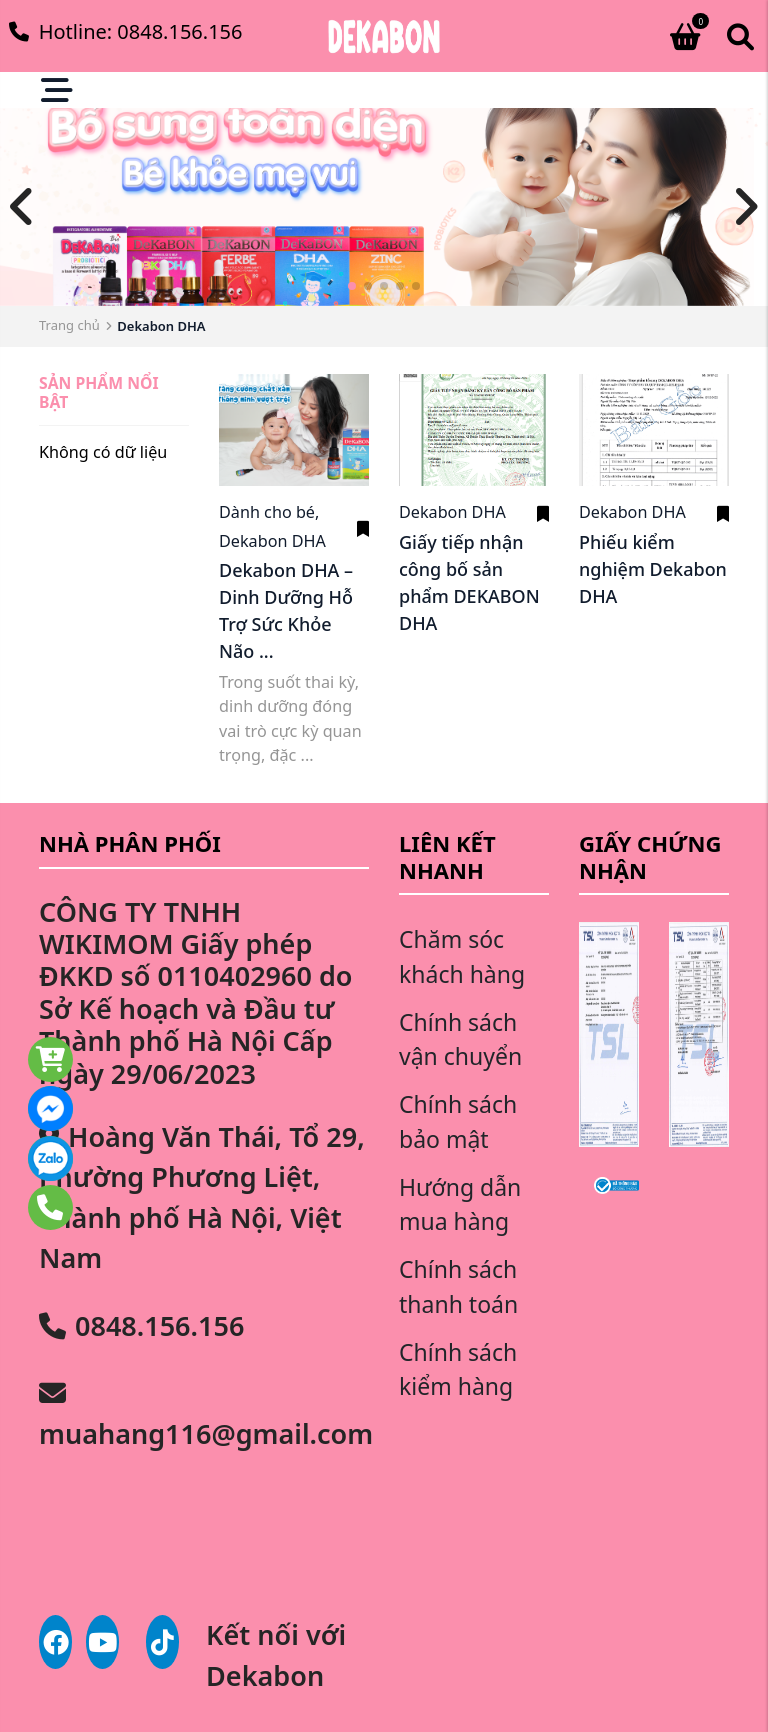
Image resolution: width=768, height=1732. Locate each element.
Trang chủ (69, 325)
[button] (352, 286)
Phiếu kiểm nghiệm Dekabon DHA (653, 569)
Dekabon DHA (272, 541)
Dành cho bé (270, 512)
